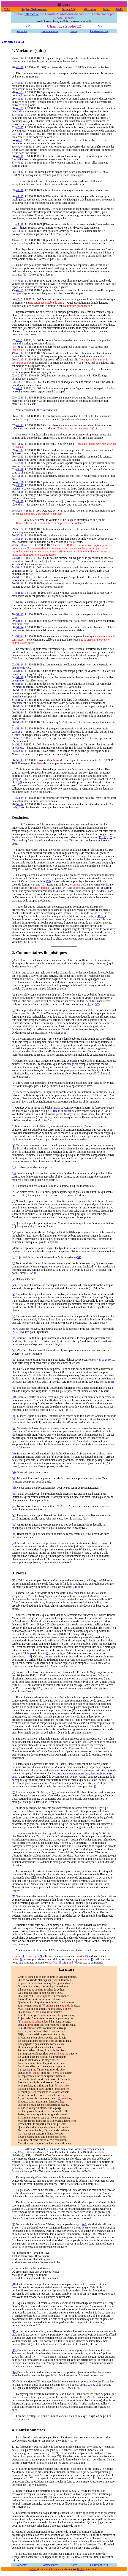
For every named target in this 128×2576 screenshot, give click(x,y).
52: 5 (19, 744)
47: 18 (19, 224)
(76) (48, 881)
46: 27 (19, 127)
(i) (13, 1107)
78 (19, 782)
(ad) (14, 1368)
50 (13, 359)
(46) (55, 890)
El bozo (64, 4)
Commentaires (50, 31)
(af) (14, 1396)
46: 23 (19, 92)
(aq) (14, 1533)
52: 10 (19, 750)
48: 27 (19, 375)
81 (13, 636)
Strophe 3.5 (68, 9)
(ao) (14, 1515)
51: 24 (19, 706)
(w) (14, 1284)
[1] (23, 1956)
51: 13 (19, 614)
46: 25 (19, 108)
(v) (13, 1278)
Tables (33, 2569)
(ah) (14, 1428)
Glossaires (90, 9)
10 (40, 778)
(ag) (14, 1415)
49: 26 (19, 475)
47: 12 (19, 162)
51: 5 (19, 557)
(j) (13, 1126)
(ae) (14, 1387)
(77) (33, 941)
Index (106, 9)
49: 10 (19, 397)
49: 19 (19, 469)
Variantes (22, 31)
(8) (13, 2189)
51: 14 (19, 627)
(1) (42, 830)
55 (13, 397)
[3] (87, 1956)
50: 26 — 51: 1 (25, 545)
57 (13, 425)
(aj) (14, 1472)
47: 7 (19, 146)
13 (69, 868)
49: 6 (19, 381)
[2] (40, 1956)
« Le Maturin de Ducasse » (60, 1666)
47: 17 (19, 196)
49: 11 (19, 416)
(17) (76, 2387)
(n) (13, 1185)
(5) (46, 1045)
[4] (20, 1959)
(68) (71, 840)
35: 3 (63, 2387)
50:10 (111, 1359)
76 (13, 583)
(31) (78, 1257)
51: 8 (19, 577)
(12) (14, 2331)
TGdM (119, 9)
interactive (31, 14)
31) (13, 114)
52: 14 (19, 797)
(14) (14, 2372)
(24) (64, 887)
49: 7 (19, 388)
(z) (13, 1328)
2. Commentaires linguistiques (39, 952)
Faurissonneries (99, 31)
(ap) (14, 1524)
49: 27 (19, 485)
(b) (13, 972)
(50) (53, 437)
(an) (14, 1506)
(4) (13, 1763)
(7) (13, 1896)
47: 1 (19, 133)
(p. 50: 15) (18, 1331)
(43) (43, 884)
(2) (22, 988)
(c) (13, 994)
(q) (13, 1223)
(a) (13, 960)
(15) (14, 2381)
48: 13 (19, 359)
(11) (14, 2302)
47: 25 (19, 290)
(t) (13, 1257)
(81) (98, 887)
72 (13, 545)
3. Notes (19, 1573)
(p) (13, 1201)
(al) (14, 1487)
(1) (13, 1580)
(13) (36, 409)
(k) (13, 1145)
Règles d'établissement (34, 9)
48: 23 (19, 369)
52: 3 (19, 738)
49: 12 (19, 425)
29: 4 (112, 778)
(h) (13, 1091)
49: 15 (19, 456)
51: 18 (19, 677)
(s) (13, 1248)
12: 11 (28, 778)
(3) (13, 1738)
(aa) (14, 1337)
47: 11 (19, 156)
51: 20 (19, 690)
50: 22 (19, 529)
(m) (14, 1173)
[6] (30, 1656)
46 (13, 299)
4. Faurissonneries (28, 2430)
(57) (111, 837)
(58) (14, 840)
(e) (13, 1038)
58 (13, 443)
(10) (14, 2284)
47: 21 (19, 240)
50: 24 (19, 535)
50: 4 (19, 510)
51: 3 (79, 1586)
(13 (13, 2387)
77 (13, 592)
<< (27, 26)
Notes (73, 31)
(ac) (14, 1359)
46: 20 (19, 67)
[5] (47, 1653)
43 (13, 240)
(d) (13, 1010)
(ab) (14, 1350)
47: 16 (19, 190)
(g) (13, 1082)
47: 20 (19, 230)
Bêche (56, 1110)
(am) (14, 1493)
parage (70, 1063)
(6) (13, 1807)
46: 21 (19, 82)
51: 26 (19, 722)
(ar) (14, 1543)
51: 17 (19, 670)
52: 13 (19, 760)
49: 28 (19, 491)
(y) (13, 1316)
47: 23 (19, 280)
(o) (13, 1191)
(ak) (14, 1478)
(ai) (14, 1453)
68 (13, 510)
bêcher (67, 1110)
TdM (7, 9)
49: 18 (19, 462)
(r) (13, 1232)
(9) (13, 2224)
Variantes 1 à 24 (12, 42)
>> (100, 26)
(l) (13, 1167)
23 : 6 (45, 868)
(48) (105, 884)
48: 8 (19, 340)
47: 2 (19, 140)
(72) (55, 852)
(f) (13, 1060)
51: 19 (19, 683)
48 (13, 346)
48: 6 (19, 299)
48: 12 (19, 346)
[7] (75, 1962)
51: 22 (19, 699)
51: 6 (19, 567)
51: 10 (19, 583)
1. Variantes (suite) (29, 50)
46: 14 (19, 58)
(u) (65, 1032)
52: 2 (19, 731)
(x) (13, 1294)
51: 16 (19, 664)
